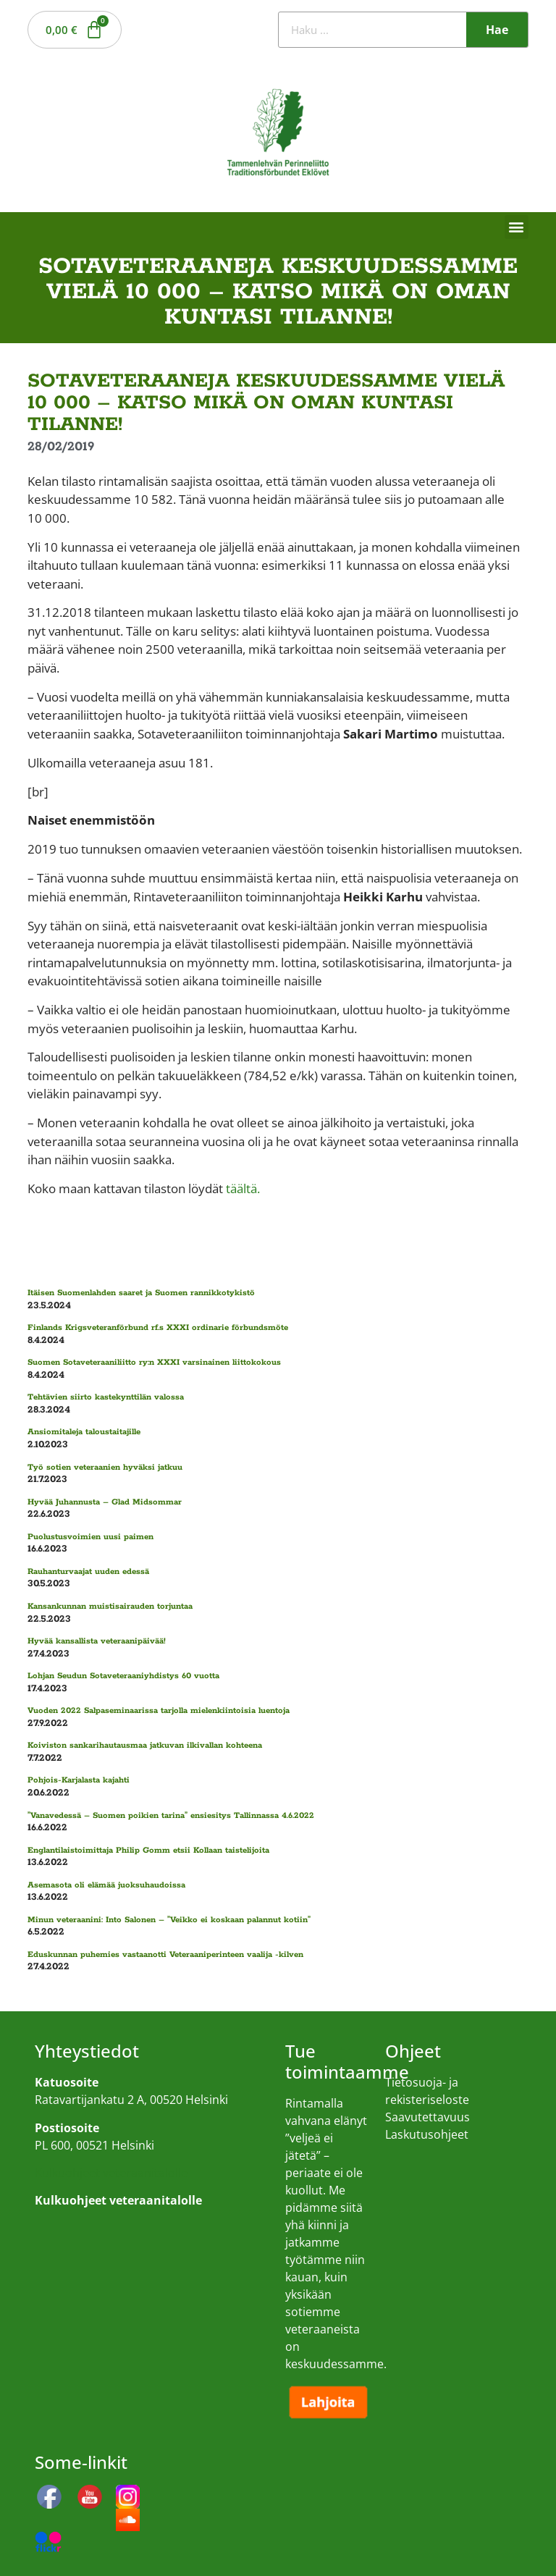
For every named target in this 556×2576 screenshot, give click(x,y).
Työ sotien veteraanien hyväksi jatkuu (105, 1467)
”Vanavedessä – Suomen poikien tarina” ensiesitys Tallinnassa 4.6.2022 (171, 1815)
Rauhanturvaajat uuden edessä (88, 1571)
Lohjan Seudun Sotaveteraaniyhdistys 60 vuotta (123, 1675)
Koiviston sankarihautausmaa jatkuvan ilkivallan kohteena (145, 1745)
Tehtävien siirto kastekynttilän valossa (106, 1397)
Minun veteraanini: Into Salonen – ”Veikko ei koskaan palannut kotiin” (169, 1919)
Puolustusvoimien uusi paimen (90, 1536)
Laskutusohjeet (426, 2134)
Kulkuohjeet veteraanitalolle (111, 2173)
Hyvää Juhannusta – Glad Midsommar (105, 1502)
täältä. (243, 1188)
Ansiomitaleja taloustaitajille (84, 1431)
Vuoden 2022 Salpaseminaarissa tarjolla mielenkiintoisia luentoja (159, 1710)
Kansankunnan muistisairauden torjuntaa (110, 1606)
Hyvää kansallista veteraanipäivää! (97, 1641)
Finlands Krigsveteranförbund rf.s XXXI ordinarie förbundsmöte (158, 1327)
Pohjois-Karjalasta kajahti (79, 1780)
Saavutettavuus (427, 2117)
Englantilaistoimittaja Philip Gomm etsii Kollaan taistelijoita (148, 1850)
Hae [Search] (497, 30)
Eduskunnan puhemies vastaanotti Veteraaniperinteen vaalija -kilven (165, 1954)
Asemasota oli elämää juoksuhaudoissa (106, 1885)
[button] (516, 227)
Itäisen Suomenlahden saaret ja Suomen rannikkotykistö (141, 1292)
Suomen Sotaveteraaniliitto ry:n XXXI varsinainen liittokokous (154, 1362)
